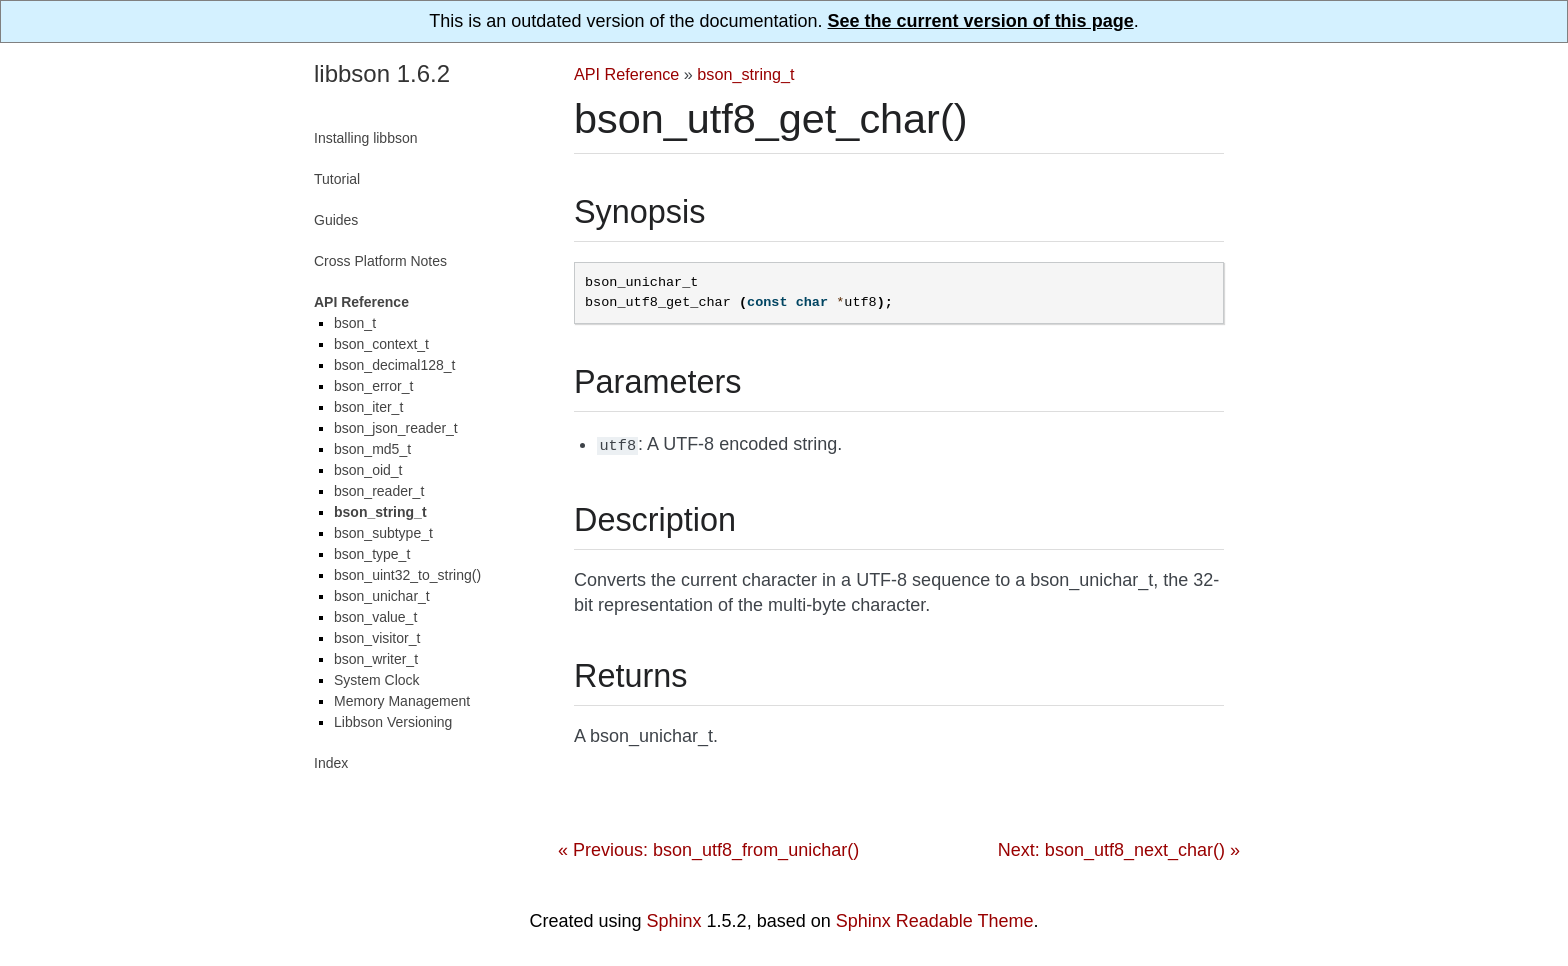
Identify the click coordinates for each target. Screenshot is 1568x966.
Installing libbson (366, 138)
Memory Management (402, 701)
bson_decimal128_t (394, 365)
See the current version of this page (981, 21)
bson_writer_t (376, 659)
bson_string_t (745, 74)
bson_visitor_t (377, 638)
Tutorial (337, 179)
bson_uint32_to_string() (407, 575)
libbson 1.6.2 (382, 73)
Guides (336, 220)
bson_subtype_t (383, 533)
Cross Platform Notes (380, 261)
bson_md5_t (372, 449)
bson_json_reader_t (396, 428)
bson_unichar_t (382, 596)
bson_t (355, 323)
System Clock (377, 680)
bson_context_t (381, 344)
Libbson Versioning (393, 722)
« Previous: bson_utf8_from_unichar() (708, 848)
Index (331, 763)
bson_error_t (373, 386)
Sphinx (674, 919)
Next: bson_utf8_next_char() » (1119, 848)
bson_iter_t (368, 407)
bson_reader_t (379, 491)
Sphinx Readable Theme (935, 919)
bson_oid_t (368, 470)
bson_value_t (375, 617)
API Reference (626, 74)
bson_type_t (372, 554)
